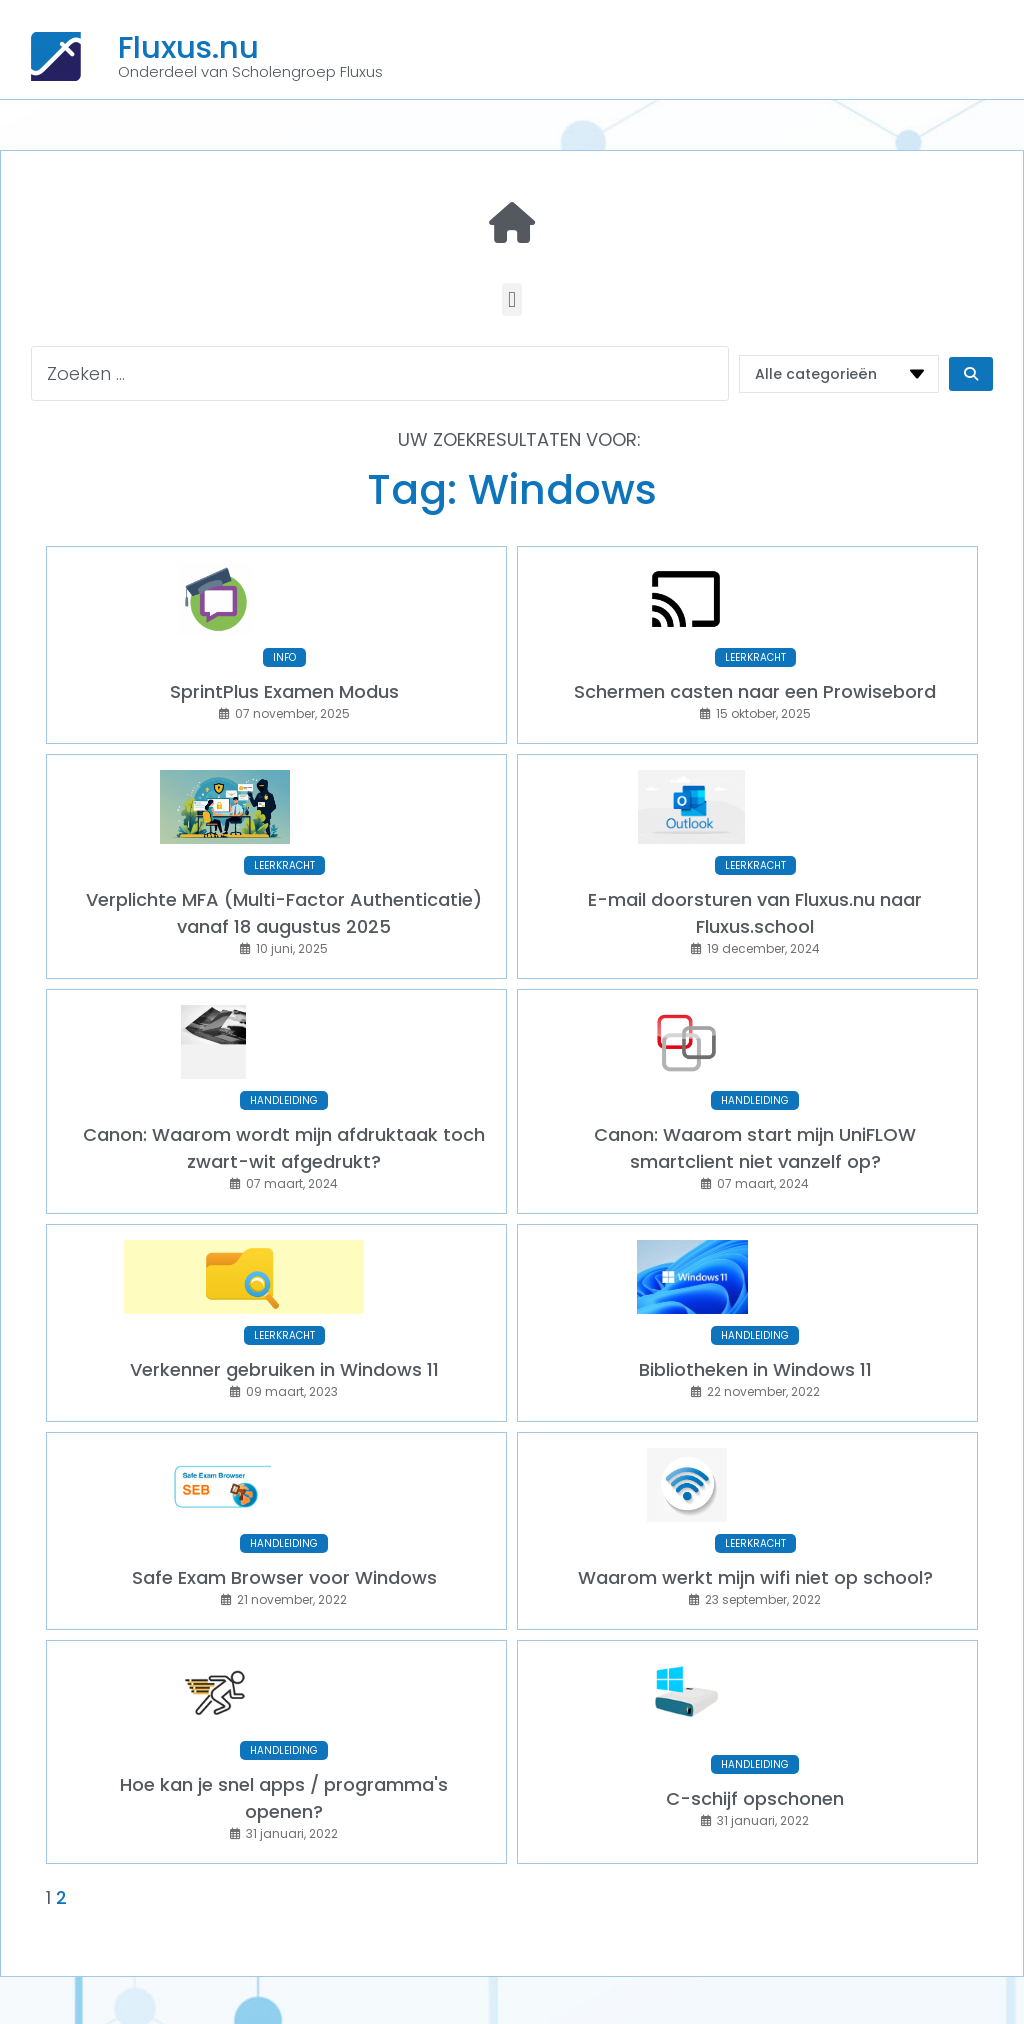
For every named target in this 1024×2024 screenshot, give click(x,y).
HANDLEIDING (284, 1058)
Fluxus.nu (188, 47)
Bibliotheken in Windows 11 (755, 1313)
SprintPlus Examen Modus (284, 677)
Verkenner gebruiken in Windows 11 (284, 1313)
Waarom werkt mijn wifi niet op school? (755, 1507)
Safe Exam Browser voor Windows (284, 1507)
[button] (511, 299)
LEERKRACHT (755, 643)
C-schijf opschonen (755, 1715)
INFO (284, 643)
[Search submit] (971, 374)
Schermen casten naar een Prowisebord (755, 677)
